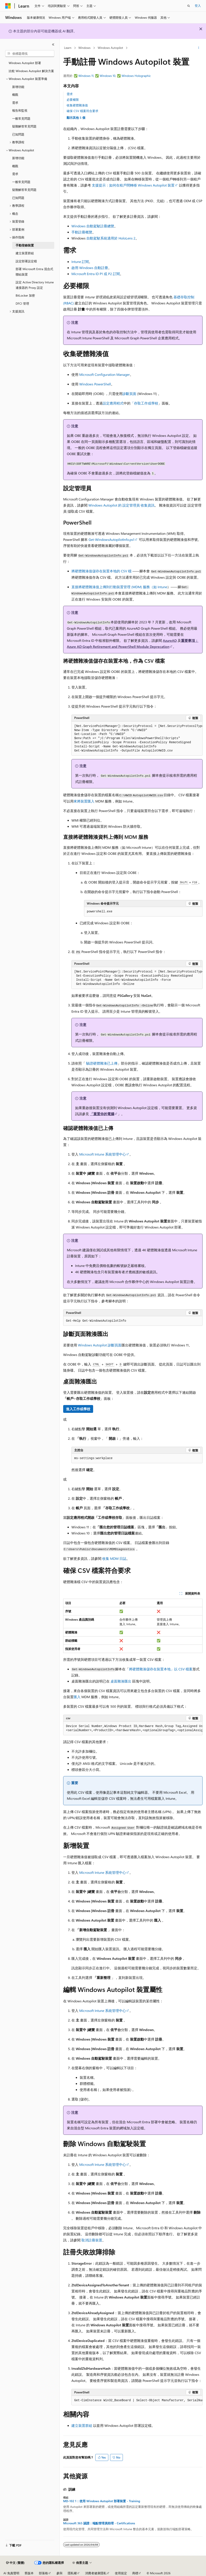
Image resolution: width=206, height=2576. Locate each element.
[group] (137, 739)
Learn (67, 48)
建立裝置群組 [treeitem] (25, 253)
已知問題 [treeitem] (18, 134)
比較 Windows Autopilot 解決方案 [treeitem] (31, 71)
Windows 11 (86, 76)
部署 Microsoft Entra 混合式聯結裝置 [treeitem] (34, 271)
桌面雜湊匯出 (120, 1681)
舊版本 (29, 2573)
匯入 (77, 1696)
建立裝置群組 (81, 2425)
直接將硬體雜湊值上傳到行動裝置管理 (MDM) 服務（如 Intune (119, 587)
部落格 (43, 2573)
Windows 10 (107, 76)
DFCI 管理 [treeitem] (22, 303)
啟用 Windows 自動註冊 (89, 267)
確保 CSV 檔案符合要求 (82, 111)
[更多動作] (199, 48)
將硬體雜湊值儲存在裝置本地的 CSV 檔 (101, 571)
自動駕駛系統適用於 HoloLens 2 (110, 238)
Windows (84, 48)
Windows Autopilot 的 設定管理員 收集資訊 (121, 505)
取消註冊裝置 (91, 2240)
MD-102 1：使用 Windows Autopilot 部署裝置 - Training (101, 2501)
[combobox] (29, 53)
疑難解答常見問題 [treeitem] (24, 126)
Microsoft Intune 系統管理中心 (102, 1154)
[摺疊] (53, 44)
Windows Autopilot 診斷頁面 (100, 1345)
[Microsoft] (8, 6)
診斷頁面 (129, 393)
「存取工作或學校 (144, 403)
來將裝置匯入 (84, 801)
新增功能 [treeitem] (18, 87)
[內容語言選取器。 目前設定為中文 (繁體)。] (15, 2562)
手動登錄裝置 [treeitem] (25, 245)
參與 (59, 2573)
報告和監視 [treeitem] (19, 110)
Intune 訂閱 (80, 261)
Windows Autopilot (110, 48)
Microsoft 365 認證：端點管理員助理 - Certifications (99, 2523)
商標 (135, 2573)
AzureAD (170, 640)
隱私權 (72, 2573)
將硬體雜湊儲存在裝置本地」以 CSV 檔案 (161, 1669)
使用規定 (121, 2573)
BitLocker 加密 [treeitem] (25, 295)
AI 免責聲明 (11, 2573)
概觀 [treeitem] (15, 94)
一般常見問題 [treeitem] (21, 118)
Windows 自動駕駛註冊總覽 (92, 226)
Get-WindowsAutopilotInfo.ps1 (111, 539)
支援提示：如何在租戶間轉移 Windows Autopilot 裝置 (133, 185)
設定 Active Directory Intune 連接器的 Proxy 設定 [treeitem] (35, 285)
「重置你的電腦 (102, 1113)
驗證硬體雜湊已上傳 (101, 1063)
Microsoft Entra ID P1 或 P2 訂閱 (95, 273)
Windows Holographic (136, 76)
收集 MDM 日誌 (114, 1558)
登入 (198, 5)
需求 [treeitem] (15, 103)
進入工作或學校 (78, 1409)
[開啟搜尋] (188, 6)
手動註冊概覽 (81, 232)
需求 (70, 94)
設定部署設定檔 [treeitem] (26, 261)
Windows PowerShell (95, 384)
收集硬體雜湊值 (77, 105)
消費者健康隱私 (95, 2573)
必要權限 (73, 99)
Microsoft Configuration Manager (104, 374)
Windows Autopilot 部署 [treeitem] (25, 63)
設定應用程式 (113, 403)
